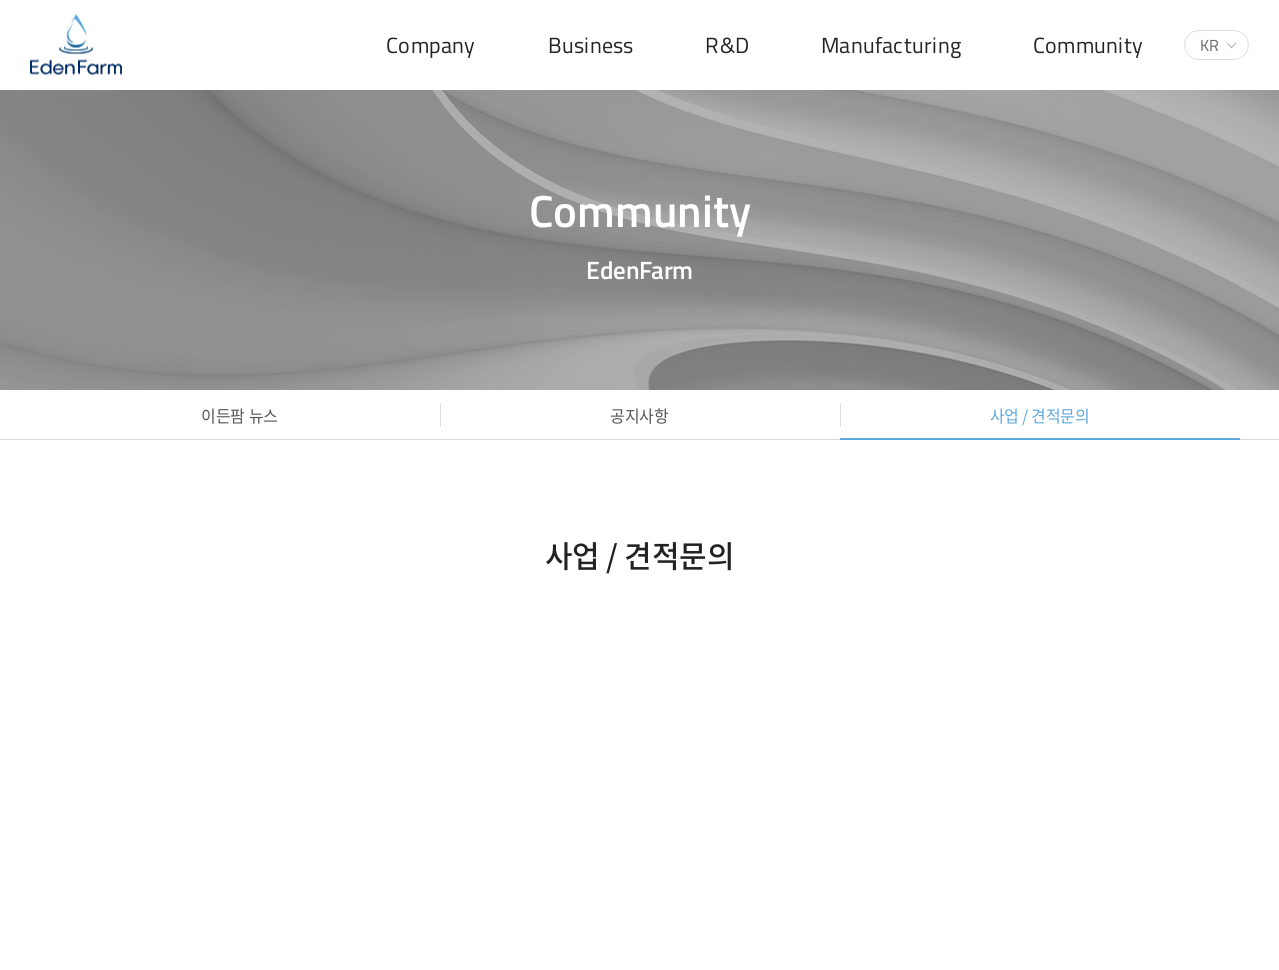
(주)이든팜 (76, 45)
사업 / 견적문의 (1040, 415)
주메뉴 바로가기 (0, 0)
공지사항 (639, 415)
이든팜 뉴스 (239, 415)
